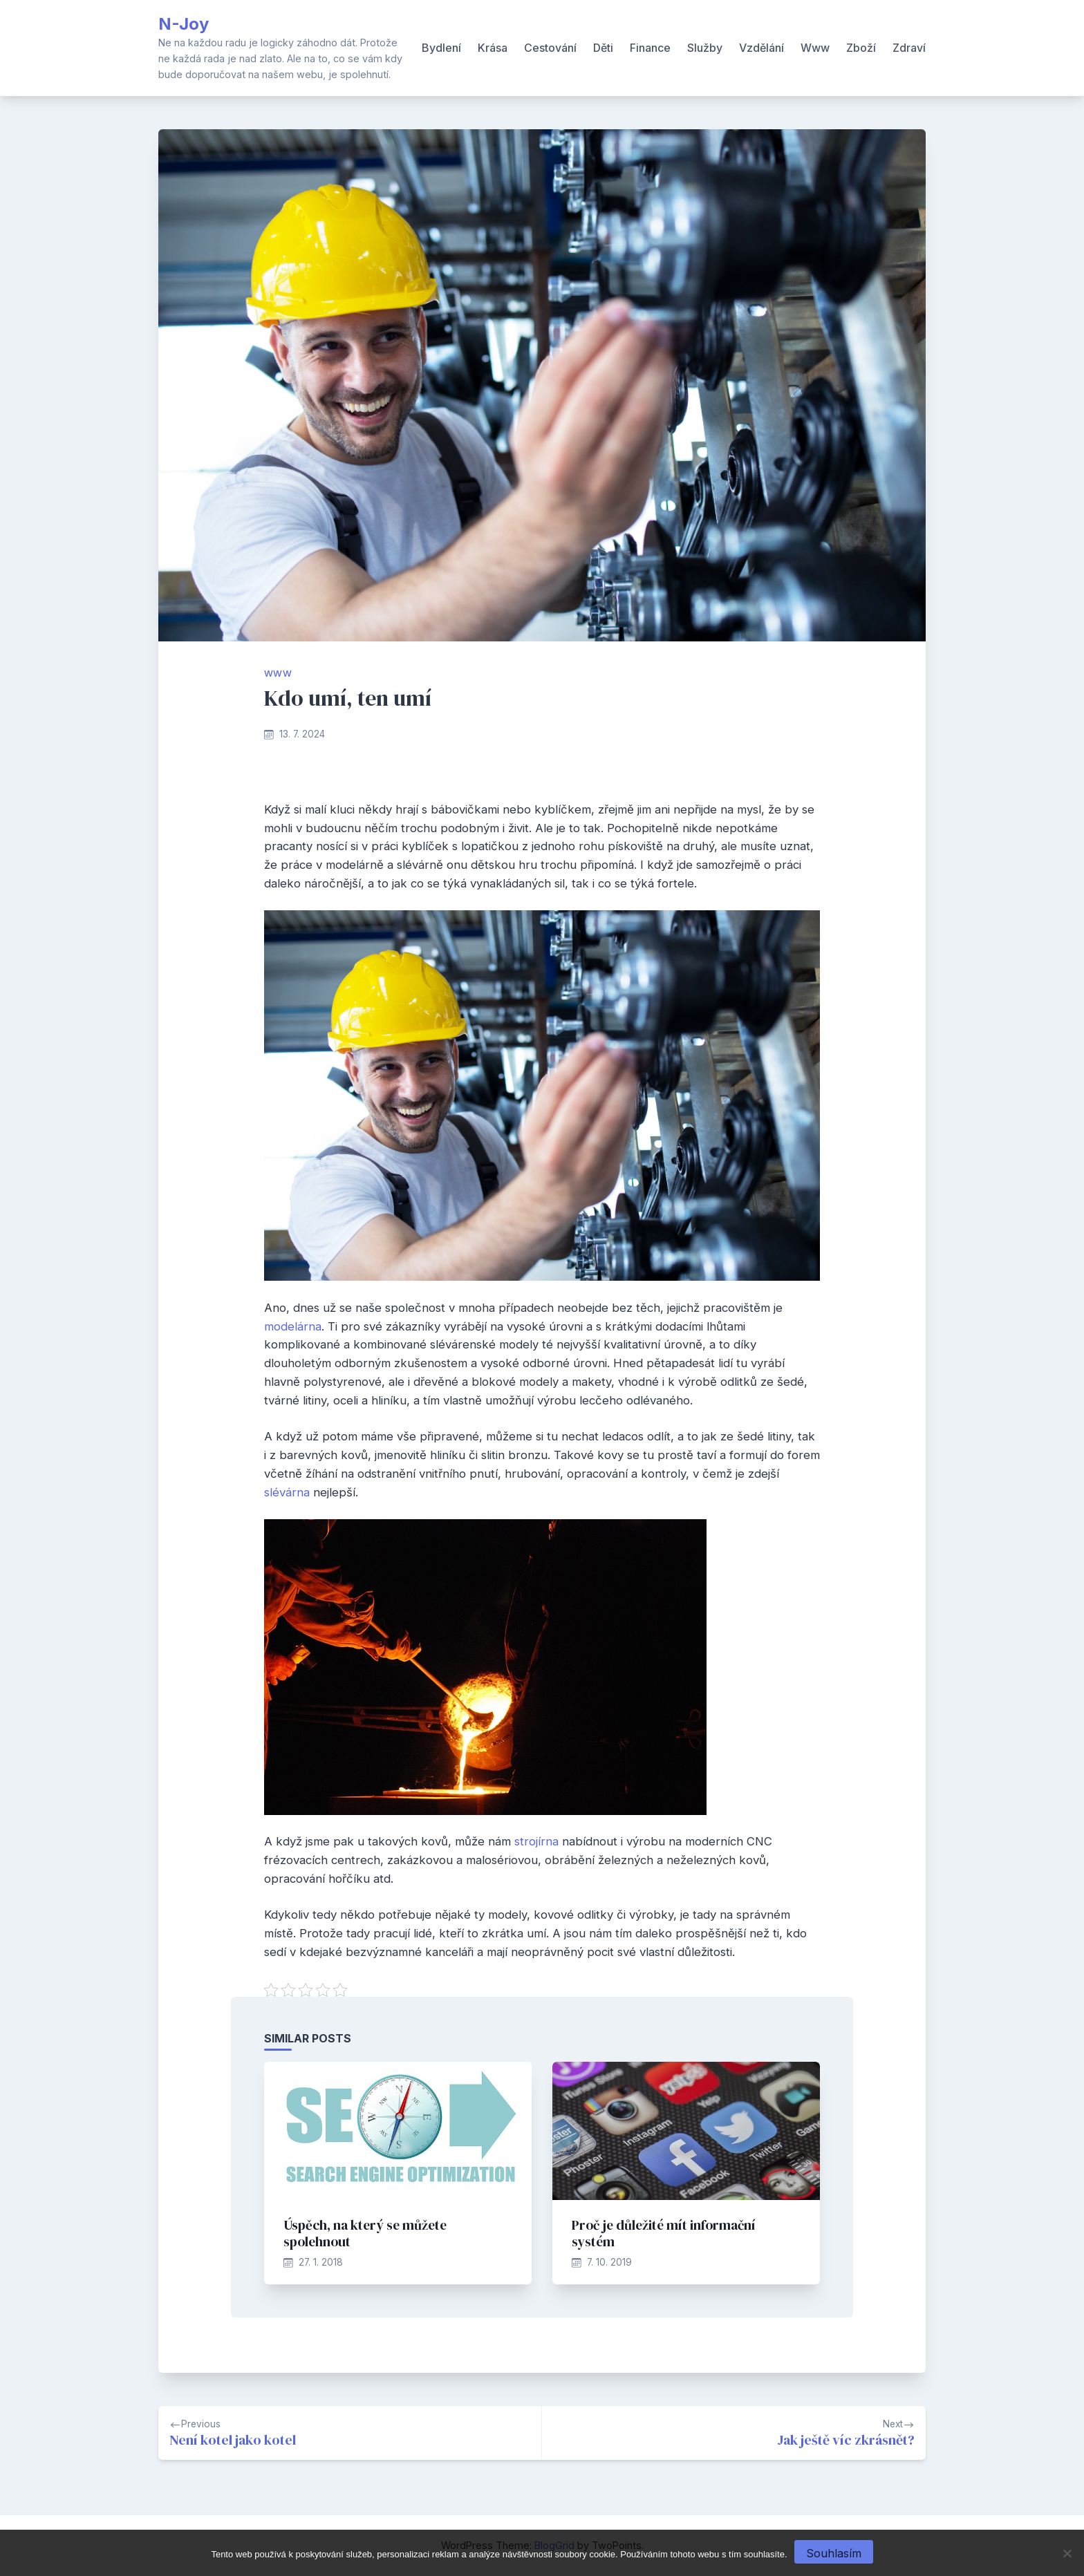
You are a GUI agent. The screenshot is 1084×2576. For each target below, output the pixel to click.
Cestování (550, 48)
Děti (603, 48)
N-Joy (183, 24)
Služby (704, 48)
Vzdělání (761, 48)
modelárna (292, 1326)
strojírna (536, 1841)
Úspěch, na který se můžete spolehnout (365, 2233)
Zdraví (909, 48)
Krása (492, 48)
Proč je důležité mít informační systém (664, 2233)
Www (815, 48)
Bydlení (441, 48)
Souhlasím (833, 2553)
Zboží (861, 48)
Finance (650, 48)
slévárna (287, 1492)
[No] (1067, 2553)
